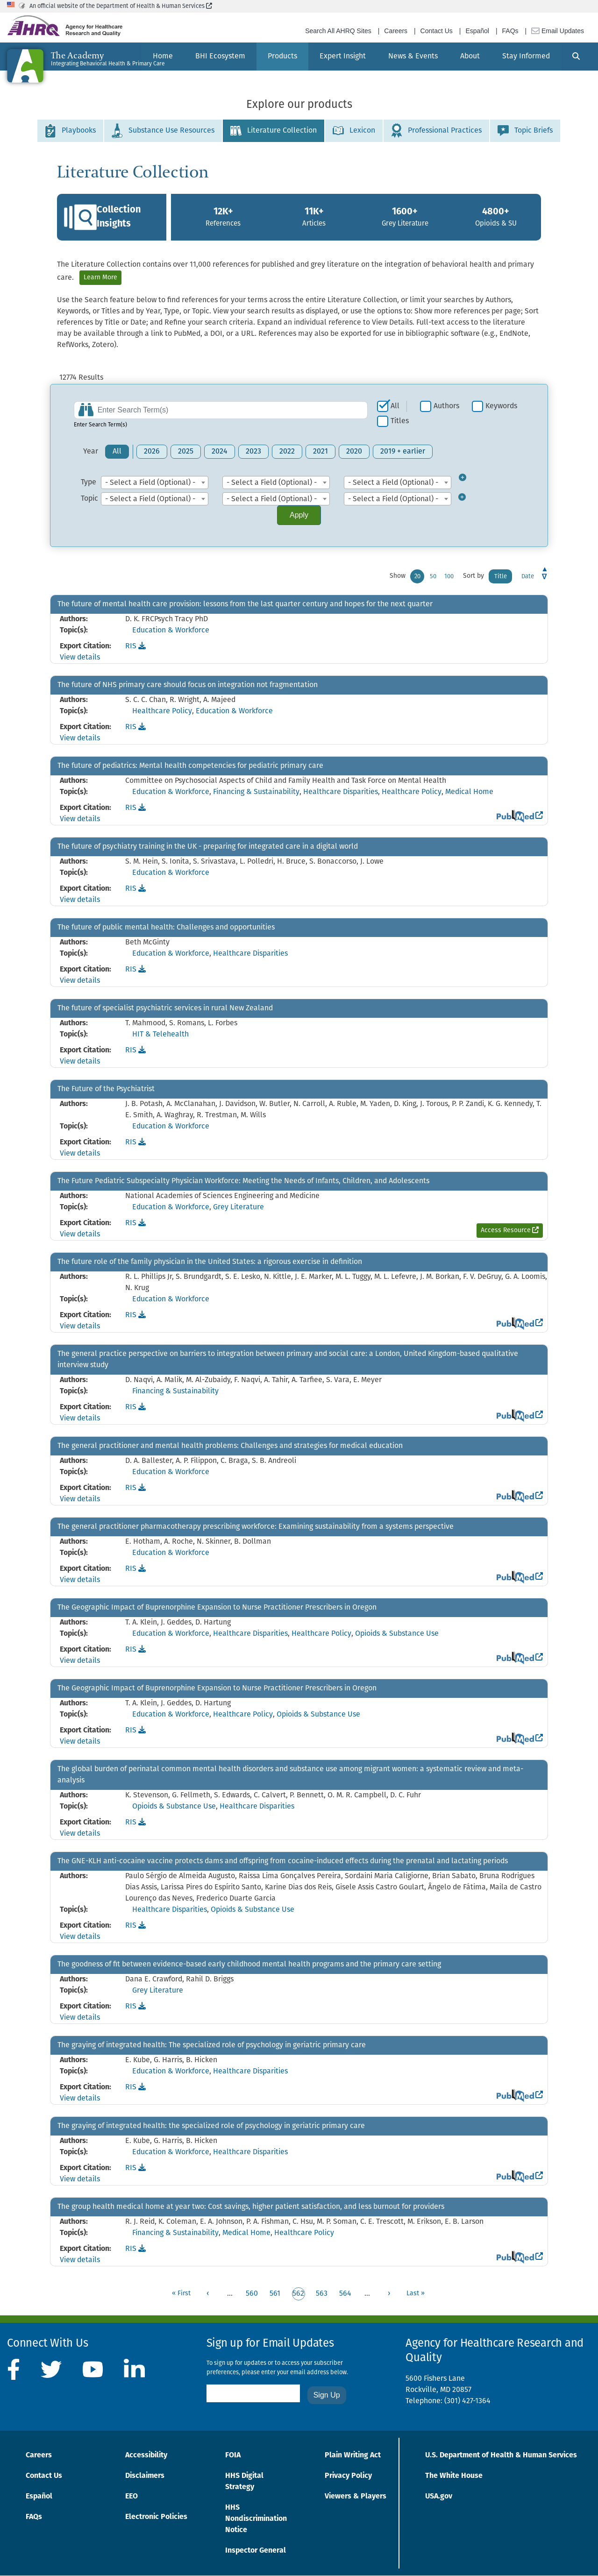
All (395, 406)
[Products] (282, 57)
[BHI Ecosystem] (220, 57)
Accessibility (146, 2455)
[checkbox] (392, 406)
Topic (89, 499)
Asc (544, 569)
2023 (253, 451)
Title (500, 577)
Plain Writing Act (353, 2455)
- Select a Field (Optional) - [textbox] (150, 483)
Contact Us (436, 31)
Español (477, 31)
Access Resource (512, 1229)
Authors (446, 406)
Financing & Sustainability (256, 792)
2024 (220, 451)
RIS (135, 646)
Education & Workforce (170, 630)
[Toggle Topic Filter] (466, 498)
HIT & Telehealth (160, 1034)
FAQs (510, 31)
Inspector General (255, 2551)
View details (80, 657)
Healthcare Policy (162, 711)
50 (433, 577)
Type (88, 482)
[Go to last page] (415, 2293)
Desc (544, 576)
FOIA (233, 2455)
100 (449, 577)
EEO (131, 2496)
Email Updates (557, 31)
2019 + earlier (402, 451)
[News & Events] (413, 57)
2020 (354, 451)
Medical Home (469, 792)
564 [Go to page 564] (345, 2294)
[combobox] (154, 482)
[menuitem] (220, 57)
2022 (287, 451)
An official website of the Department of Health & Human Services (120, 6)
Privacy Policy (348, 2476)
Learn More (100, 277)
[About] (470, 57)
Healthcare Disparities (340, 792)
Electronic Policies (156, 2517)
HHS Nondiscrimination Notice (256, 2519)
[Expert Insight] (342, 57)
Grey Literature (238, 1207)
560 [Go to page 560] (252, 2294)
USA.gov (438, 2496)
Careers (395, 31)
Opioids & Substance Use (397, 1634)
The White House (454, 2476)
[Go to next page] (389, 2293)
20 (417, 577)
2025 (185, 451)
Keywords (501, 406)
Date (527, 577)
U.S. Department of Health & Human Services (501, 2455)
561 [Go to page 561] (275, 2294)
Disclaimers (144, 2476)
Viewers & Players (355, 2496)
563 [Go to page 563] (321, 2294)
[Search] (576, 56)
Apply (299, 515)
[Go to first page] (181, 2293)
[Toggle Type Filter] (467, 482)
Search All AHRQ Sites (338, 31)
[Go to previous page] (207, 2293)
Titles (400, 421)
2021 (320, 451)
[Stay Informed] (526, 57)
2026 (152, 451)
